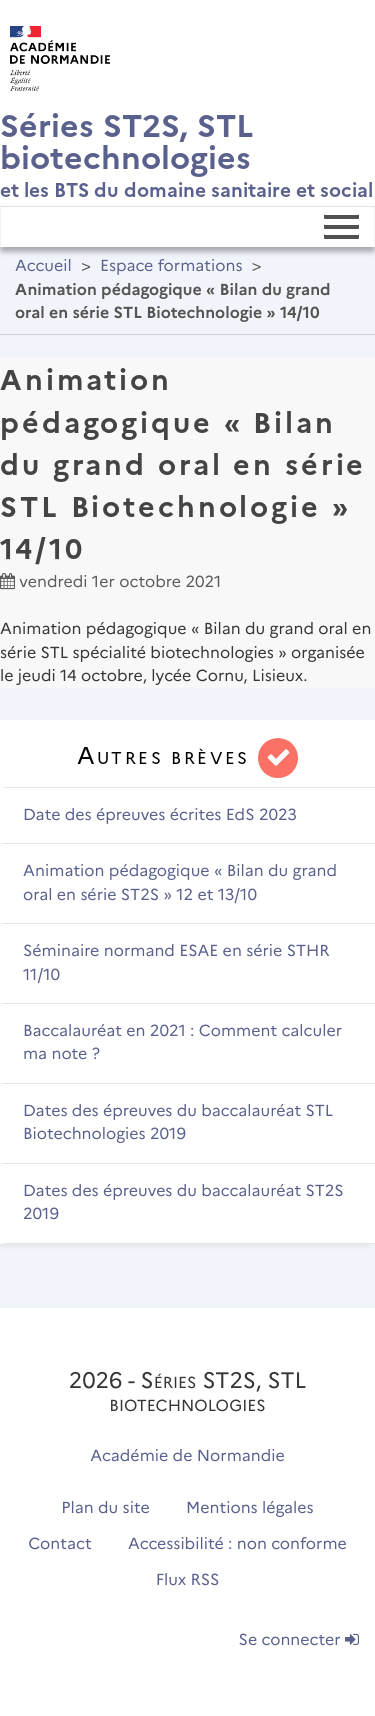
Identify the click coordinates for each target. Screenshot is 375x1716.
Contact (60, 1544)
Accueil (43, 266)
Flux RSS (188, 1580)
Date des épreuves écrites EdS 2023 (160, 815)
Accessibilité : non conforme (237, 1544)
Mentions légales (250, 1508)
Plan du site (105, 1508)
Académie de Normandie (187, 1456)
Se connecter (299, 1640)
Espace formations (171, 266)
